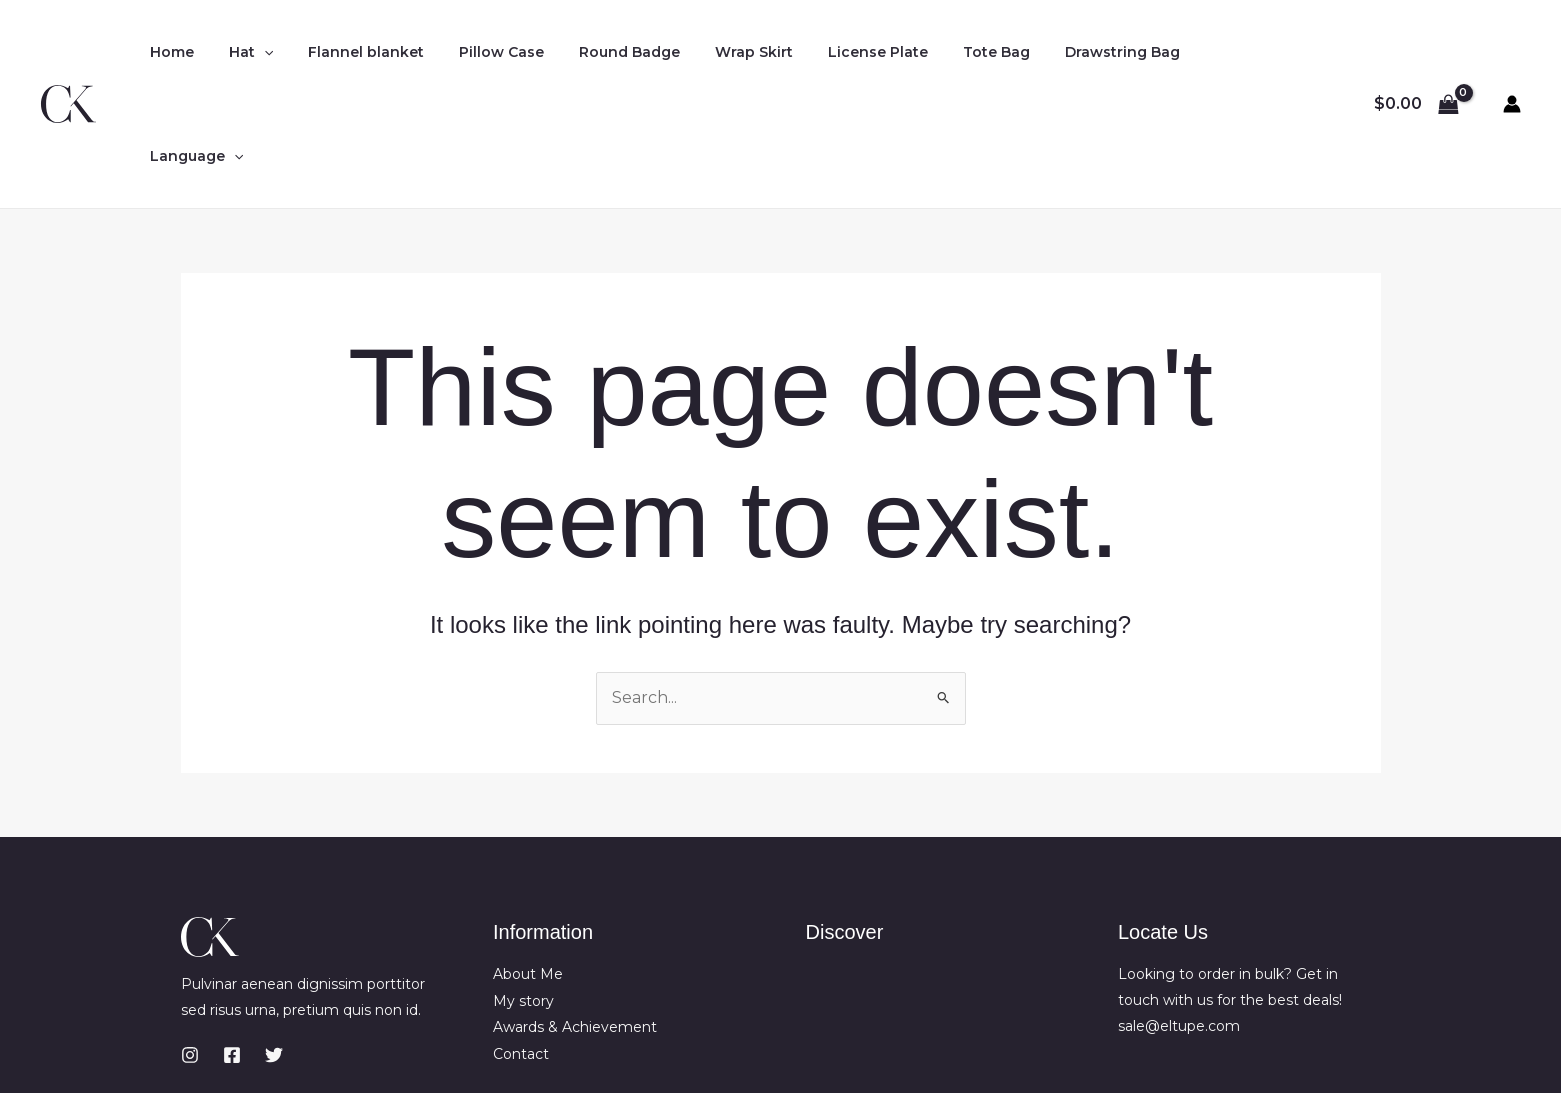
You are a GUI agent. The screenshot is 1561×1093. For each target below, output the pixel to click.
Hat (240, 52)
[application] (253, 52)
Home (168, 52)
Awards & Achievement (575, 923)
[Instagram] (190, 951)
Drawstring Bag (1062, 52)
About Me (528, 870)
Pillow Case (476, 52)
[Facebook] (232, 951)
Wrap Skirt (715, 52)
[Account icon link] (1512, 52)
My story (523, 896)
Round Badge (597, 52)
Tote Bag (943, 52)
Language (1194, 52)
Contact (521, 949)
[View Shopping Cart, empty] (1416, 52)
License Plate (832, 52)
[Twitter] (274, 951)
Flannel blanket (348, 52)
